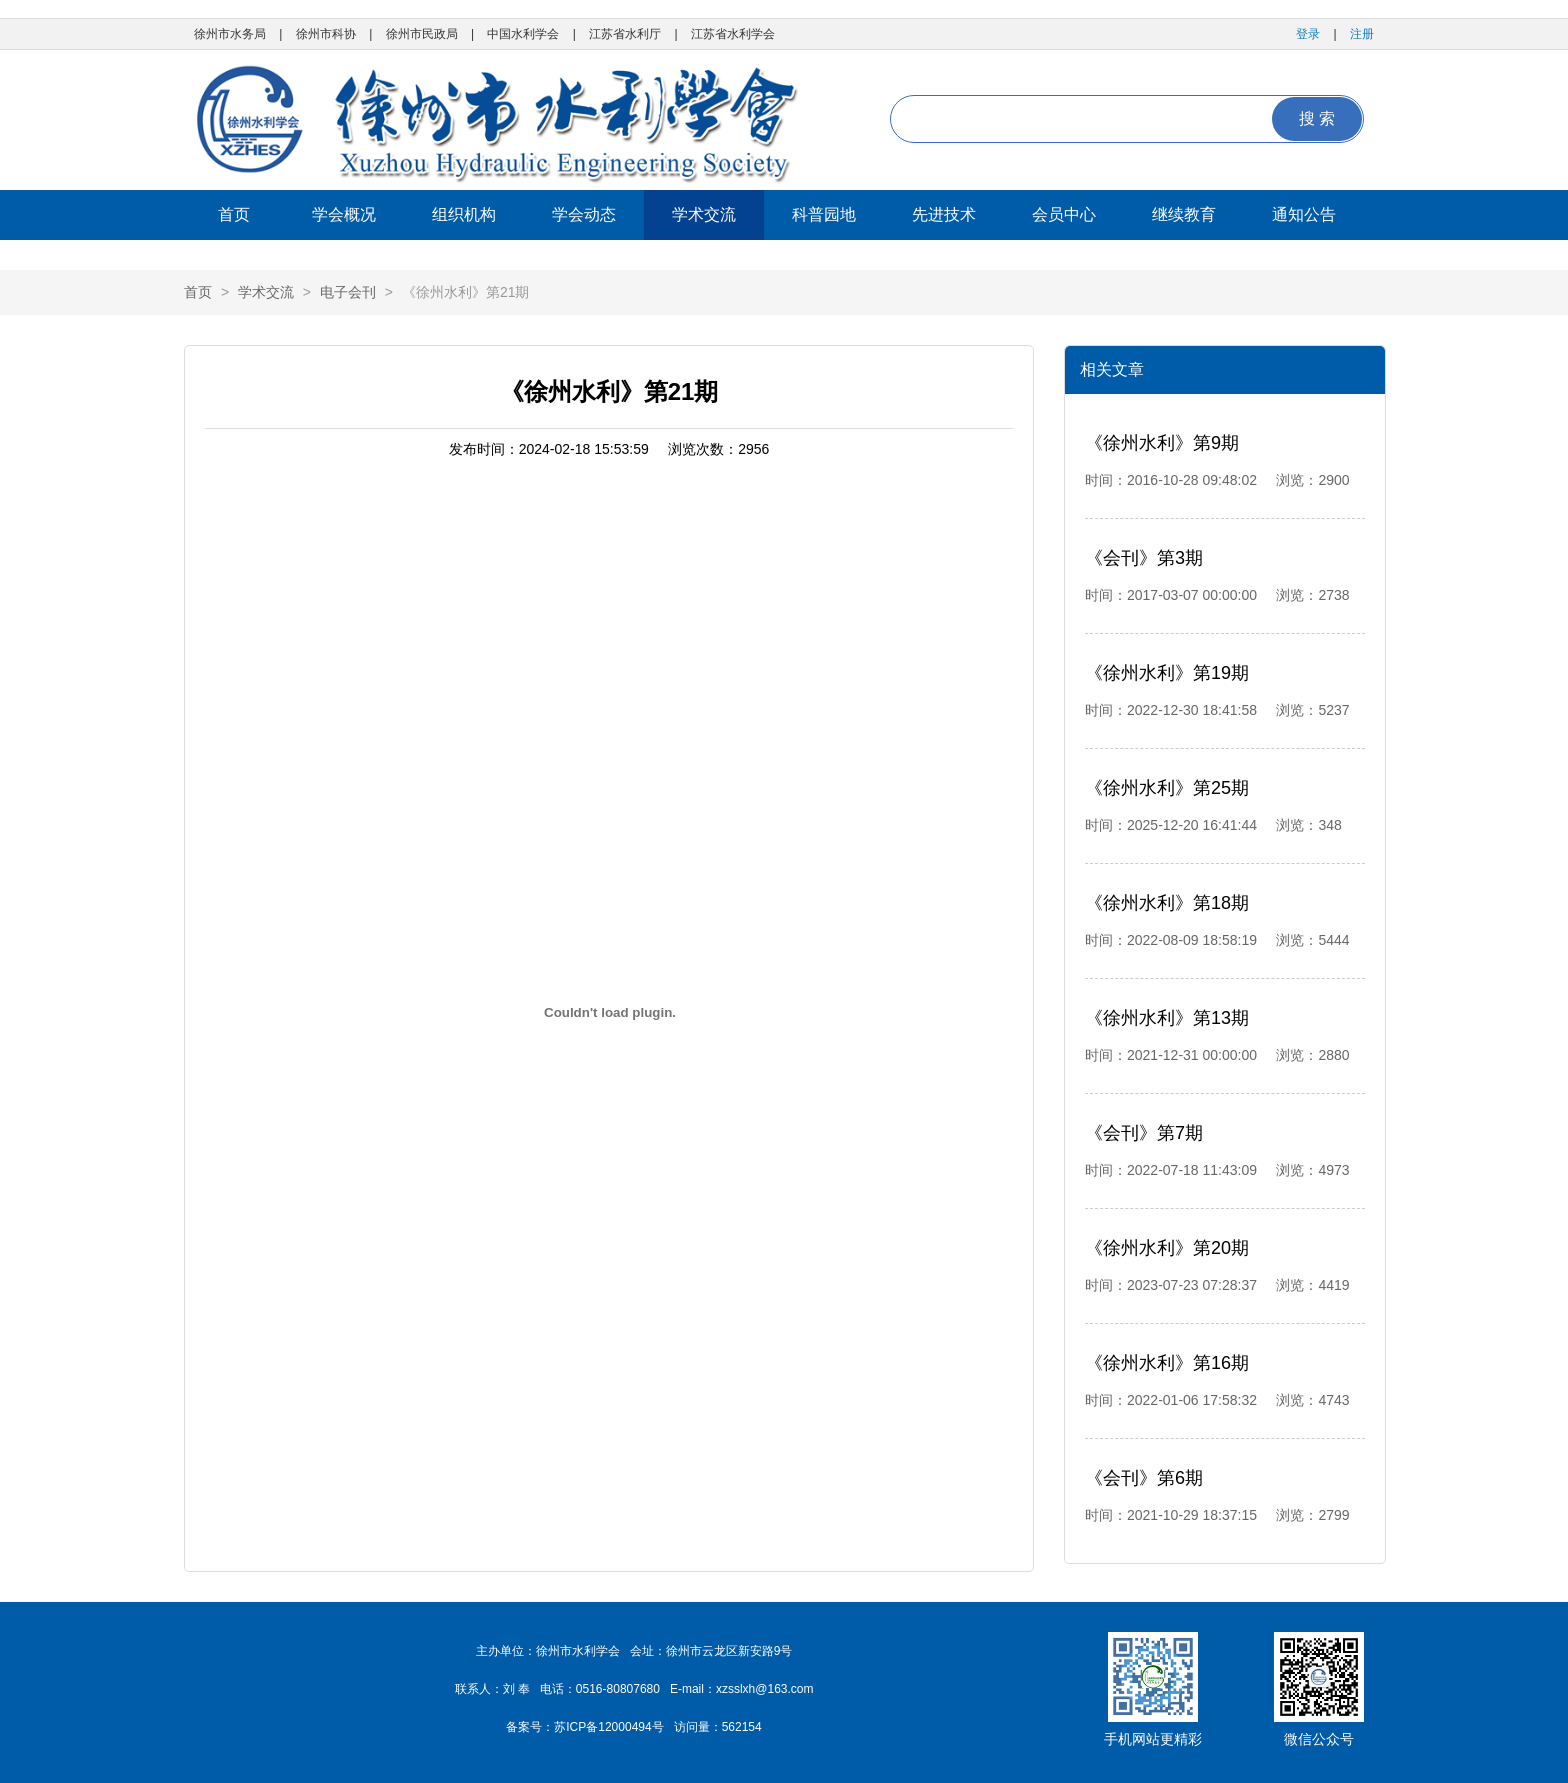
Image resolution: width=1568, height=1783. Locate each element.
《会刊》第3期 (1144, 558)
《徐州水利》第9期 (1162, 443)
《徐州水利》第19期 (1167, 673)
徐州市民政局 (422, 34)
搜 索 (1317, 118)
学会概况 (344, 214)
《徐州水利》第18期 (1167, 903)
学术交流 (704, 214)
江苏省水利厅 (625, 34)
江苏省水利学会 (733, 34)
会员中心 (1064, 214)
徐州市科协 (326, 34)
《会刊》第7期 (1144, 1133)
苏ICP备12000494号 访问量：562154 (657, 1727)
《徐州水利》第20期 (1167, 1248)
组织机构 (464, 214)
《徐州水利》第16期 (1167, 1363)
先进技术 (944, 214)
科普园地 (824, 214)
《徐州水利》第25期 (1167, 788)
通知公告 (1304, 214)
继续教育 (1184, 214)
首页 (234, 214)
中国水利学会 (523, 34)
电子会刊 (348, 292)
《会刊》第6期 (1144, 1478)
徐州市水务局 (230, 34)
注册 (1362, 34)
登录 (1308, 34)
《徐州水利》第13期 (1167, 1018)
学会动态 (584, 214)
